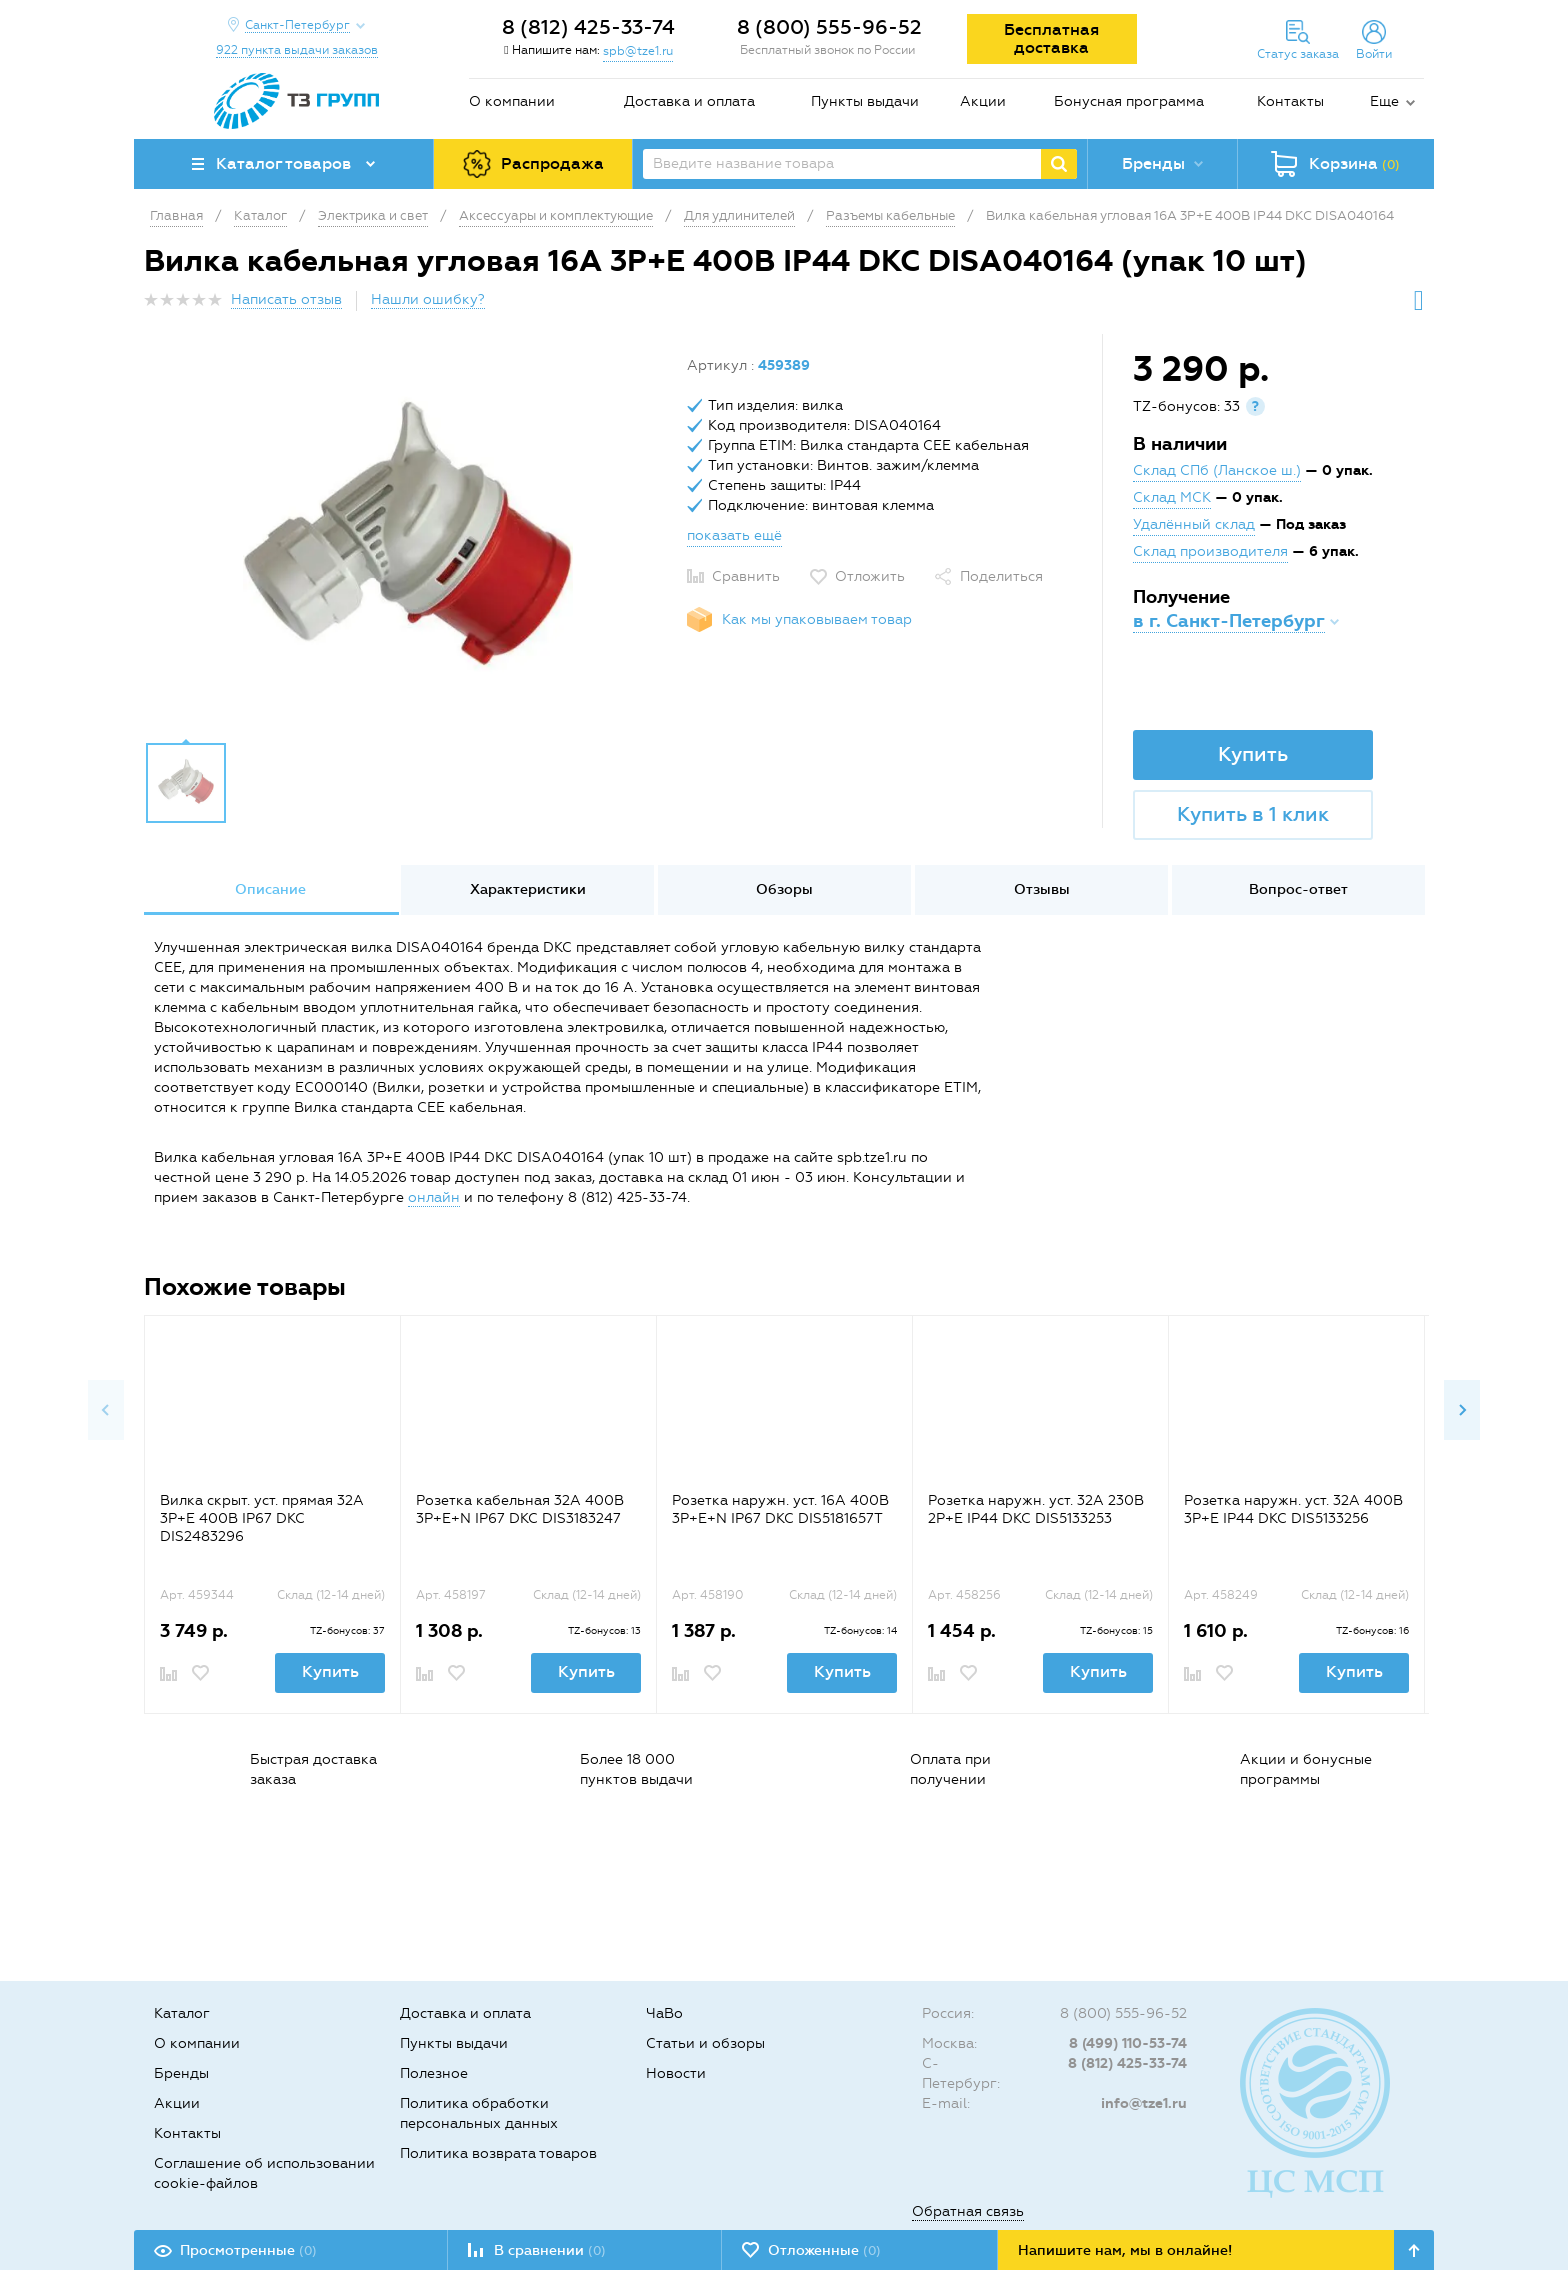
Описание (270, 889)
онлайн (434, 1197)
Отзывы (1042, 889)
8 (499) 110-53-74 (1128, 2043)
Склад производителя (1210, 551)
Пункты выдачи (865, 101)
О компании (512, 101)
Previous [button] (106, 1410)
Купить (1253, 754)
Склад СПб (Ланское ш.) (1217, 470)
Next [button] (1462, 1410)
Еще (1384, 101)
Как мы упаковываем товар (817, 619)
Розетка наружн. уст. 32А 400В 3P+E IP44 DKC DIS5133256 (1293, 1509)
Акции (983, 101)
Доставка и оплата (689, 101)
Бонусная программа (1129, 101)
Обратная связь (968, 2211)
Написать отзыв (286, 299)
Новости (676, 2073)
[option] (408, 543)
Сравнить (746, 576)
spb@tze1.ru (638, 51)
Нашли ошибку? (428, 299)
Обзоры (784, 889)
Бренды (181, 2073)
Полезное (434, 2073)
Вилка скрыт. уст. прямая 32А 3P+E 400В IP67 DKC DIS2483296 (262, 1518)
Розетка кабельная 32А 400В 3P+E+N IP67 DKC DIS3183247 (520, 1509)
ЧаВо (664, 2013)
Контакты (1290, 101)
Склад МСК (1172, 497)
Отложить (870, 576)
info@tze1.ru (1144, 2103)
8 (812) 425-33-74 (588, 27)
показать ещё (734, 535)
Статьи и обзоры (705, 2043)
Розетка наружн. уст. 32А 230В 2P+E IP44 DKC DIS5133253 (1036, 1509)
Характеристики (528, 889)
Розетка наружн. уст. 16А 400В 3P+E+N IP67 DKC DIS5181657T (780, 1509)
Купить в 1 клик (1253, 814)
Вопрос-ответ (1298, 889)
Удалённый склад (1194, 524)
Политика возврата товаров (498, 2153)
